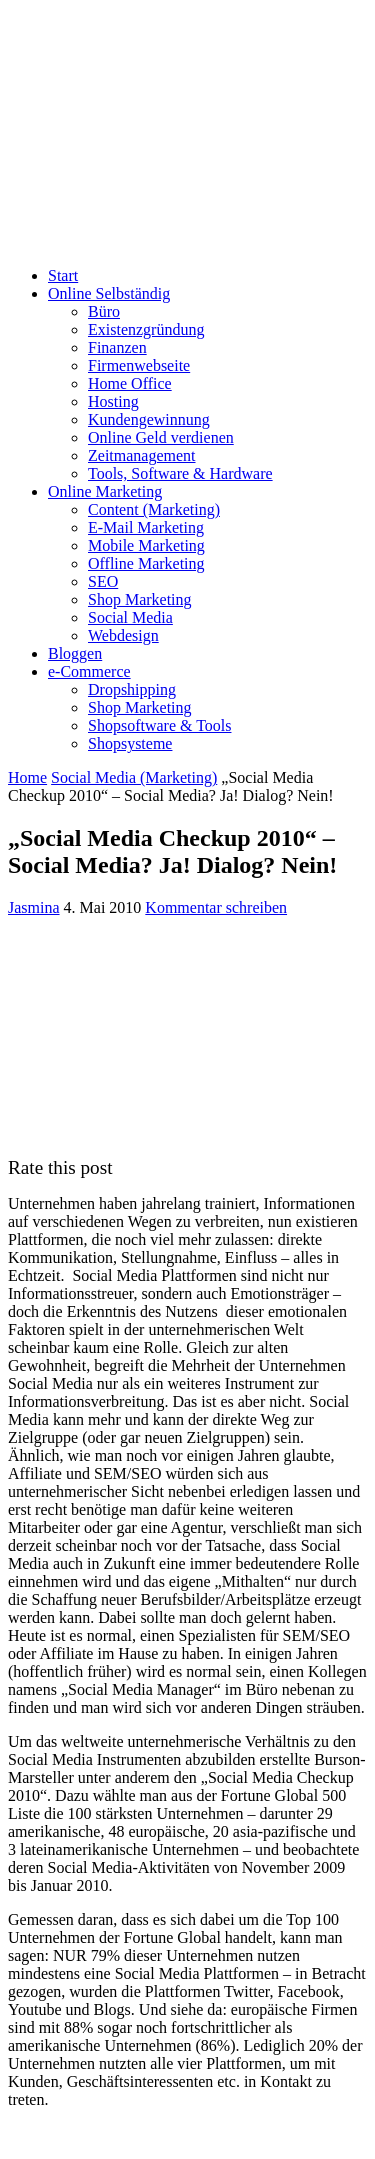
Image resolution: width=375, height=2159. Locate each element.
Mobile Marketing (146, 545)
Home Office (130, 383)
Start (63, 275)
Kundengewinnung (149, 419)
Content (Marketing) (154, 509)
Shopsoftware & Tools (159, 725)
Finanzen (117, 347)
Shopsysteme (130, 743)
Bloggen (75, 653)
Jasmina (34, 907)
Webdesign (123, 635)
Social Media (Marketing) (134, 777)
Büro (104, 311)
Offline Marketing (146, 563)
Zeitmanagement (142, 455)
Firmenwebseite (139, 365)
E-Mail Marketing (146, 527)
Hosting (113, 401)
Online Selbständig (109, 293)
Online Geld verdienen (161, 437)
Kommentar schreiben (216, 907)
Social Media (130, 617)
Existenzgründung (146, 329)
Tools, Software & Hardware (180, 473)
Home (27, 777)
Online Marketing (105, 491)
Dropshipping (132, 689)
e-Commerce (89, 671)
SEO (103, 581)
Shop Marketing (140, 599)
